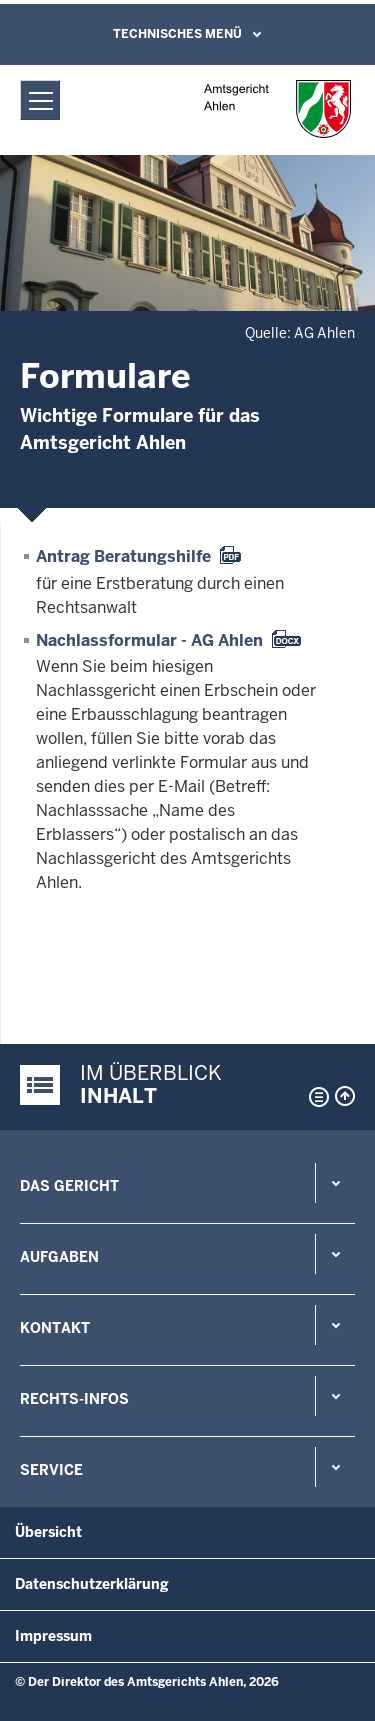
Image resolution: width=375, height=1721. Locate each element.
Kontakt (55, 1328)
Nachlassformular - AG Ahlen (149, 640)
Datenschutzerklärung (92, 1584)
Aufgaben (59, 1257)
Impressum (53, 1636)
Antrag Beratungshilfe (123, 556)
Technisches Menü (177, 34)
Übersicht (48, 1532)
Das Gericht (69, 1186)
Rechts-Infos (74, 1399)
